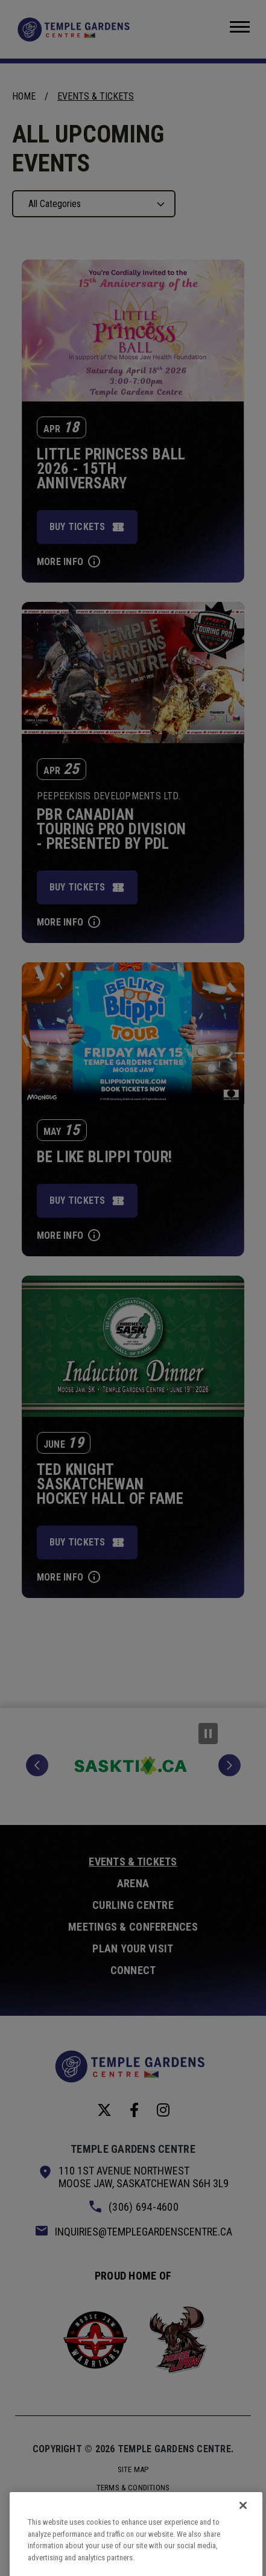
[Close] (243, 2519)
